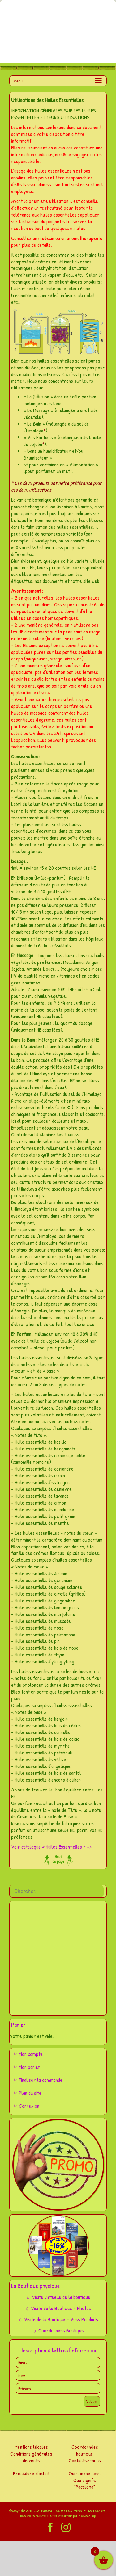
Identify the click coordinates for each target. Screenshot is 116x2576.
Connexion (29, 2105)
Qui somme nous (85, 2473)
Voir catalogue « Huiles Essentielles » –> (51, 1846)
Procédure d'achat (31, 2473)
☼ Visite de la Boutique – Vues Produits (58, 2319)
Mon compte (31, 2053)
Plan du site (30, 2092)
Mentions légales (31, 2446)
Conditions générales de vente (31, 2457)
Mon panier (30, 2066)
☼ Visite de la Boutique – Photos (58, 2308)
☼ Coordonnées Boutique (58, 2330)
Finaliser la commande (40, 2079)
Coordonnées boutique (84, 2450)
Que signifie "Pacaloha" (84, 2483)
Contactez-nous (85, 2460)
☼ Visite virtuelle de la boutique (58, 2296)
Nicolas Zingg (87, 2515)
